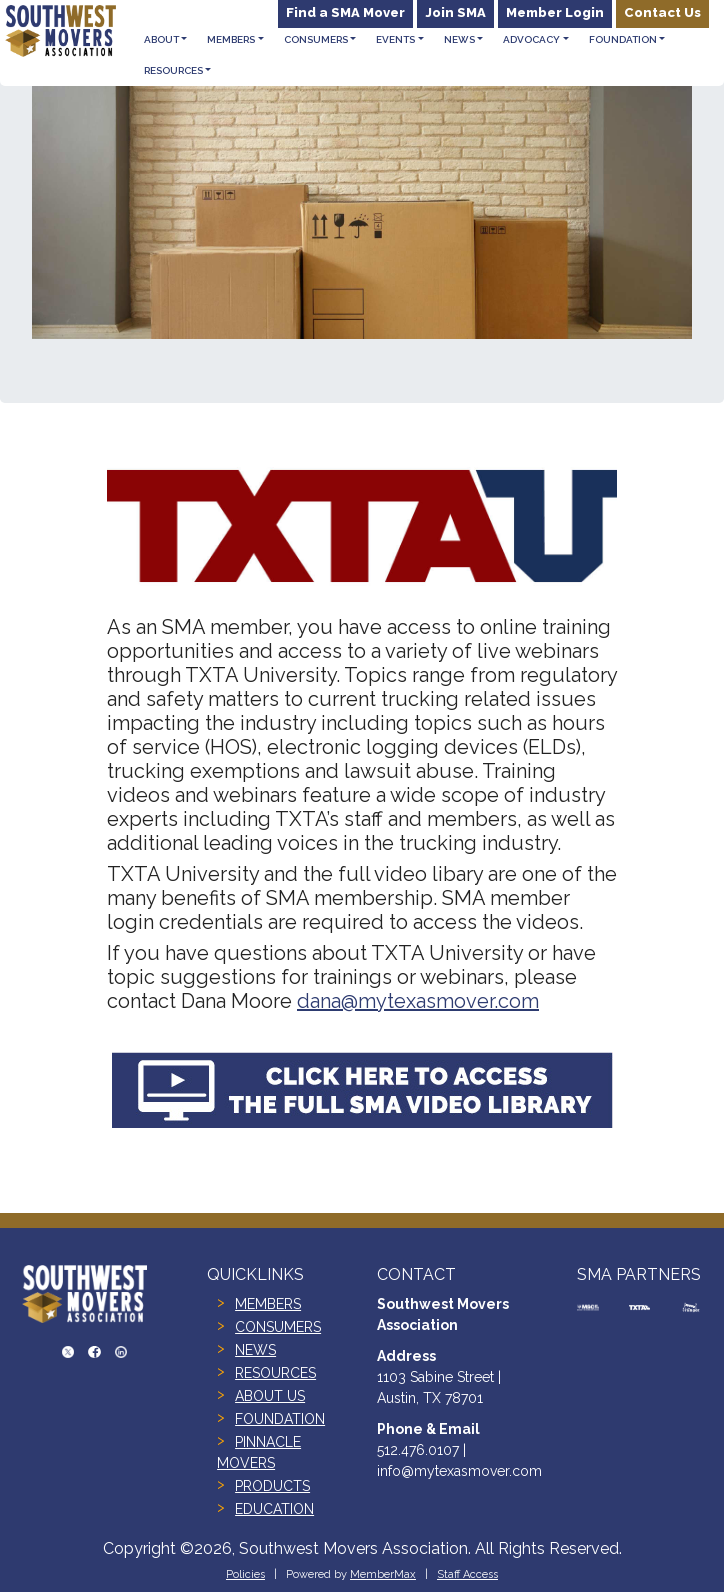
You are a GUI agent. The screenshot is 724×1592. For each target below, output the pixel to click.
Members (231, 39)
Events (395, 39)
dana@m (336, 1001)
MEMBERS (268, 1304)
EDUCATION (274, 1509)
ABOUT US (270, 1396)
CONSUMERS (278, 1327)
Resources (173, 70)
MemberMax (383, 1574)
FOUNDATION (280, 1419)
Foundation (623, 39)
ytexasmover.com (457, 1001)
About (161, 39)
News (459, 39)
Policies (245, 1574)
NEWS (255, 1350)
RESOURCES (275, 1373)
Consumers (316, 39)
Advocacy (531, 39)
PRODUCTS (272, 1486)
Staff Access (467, 1574)
